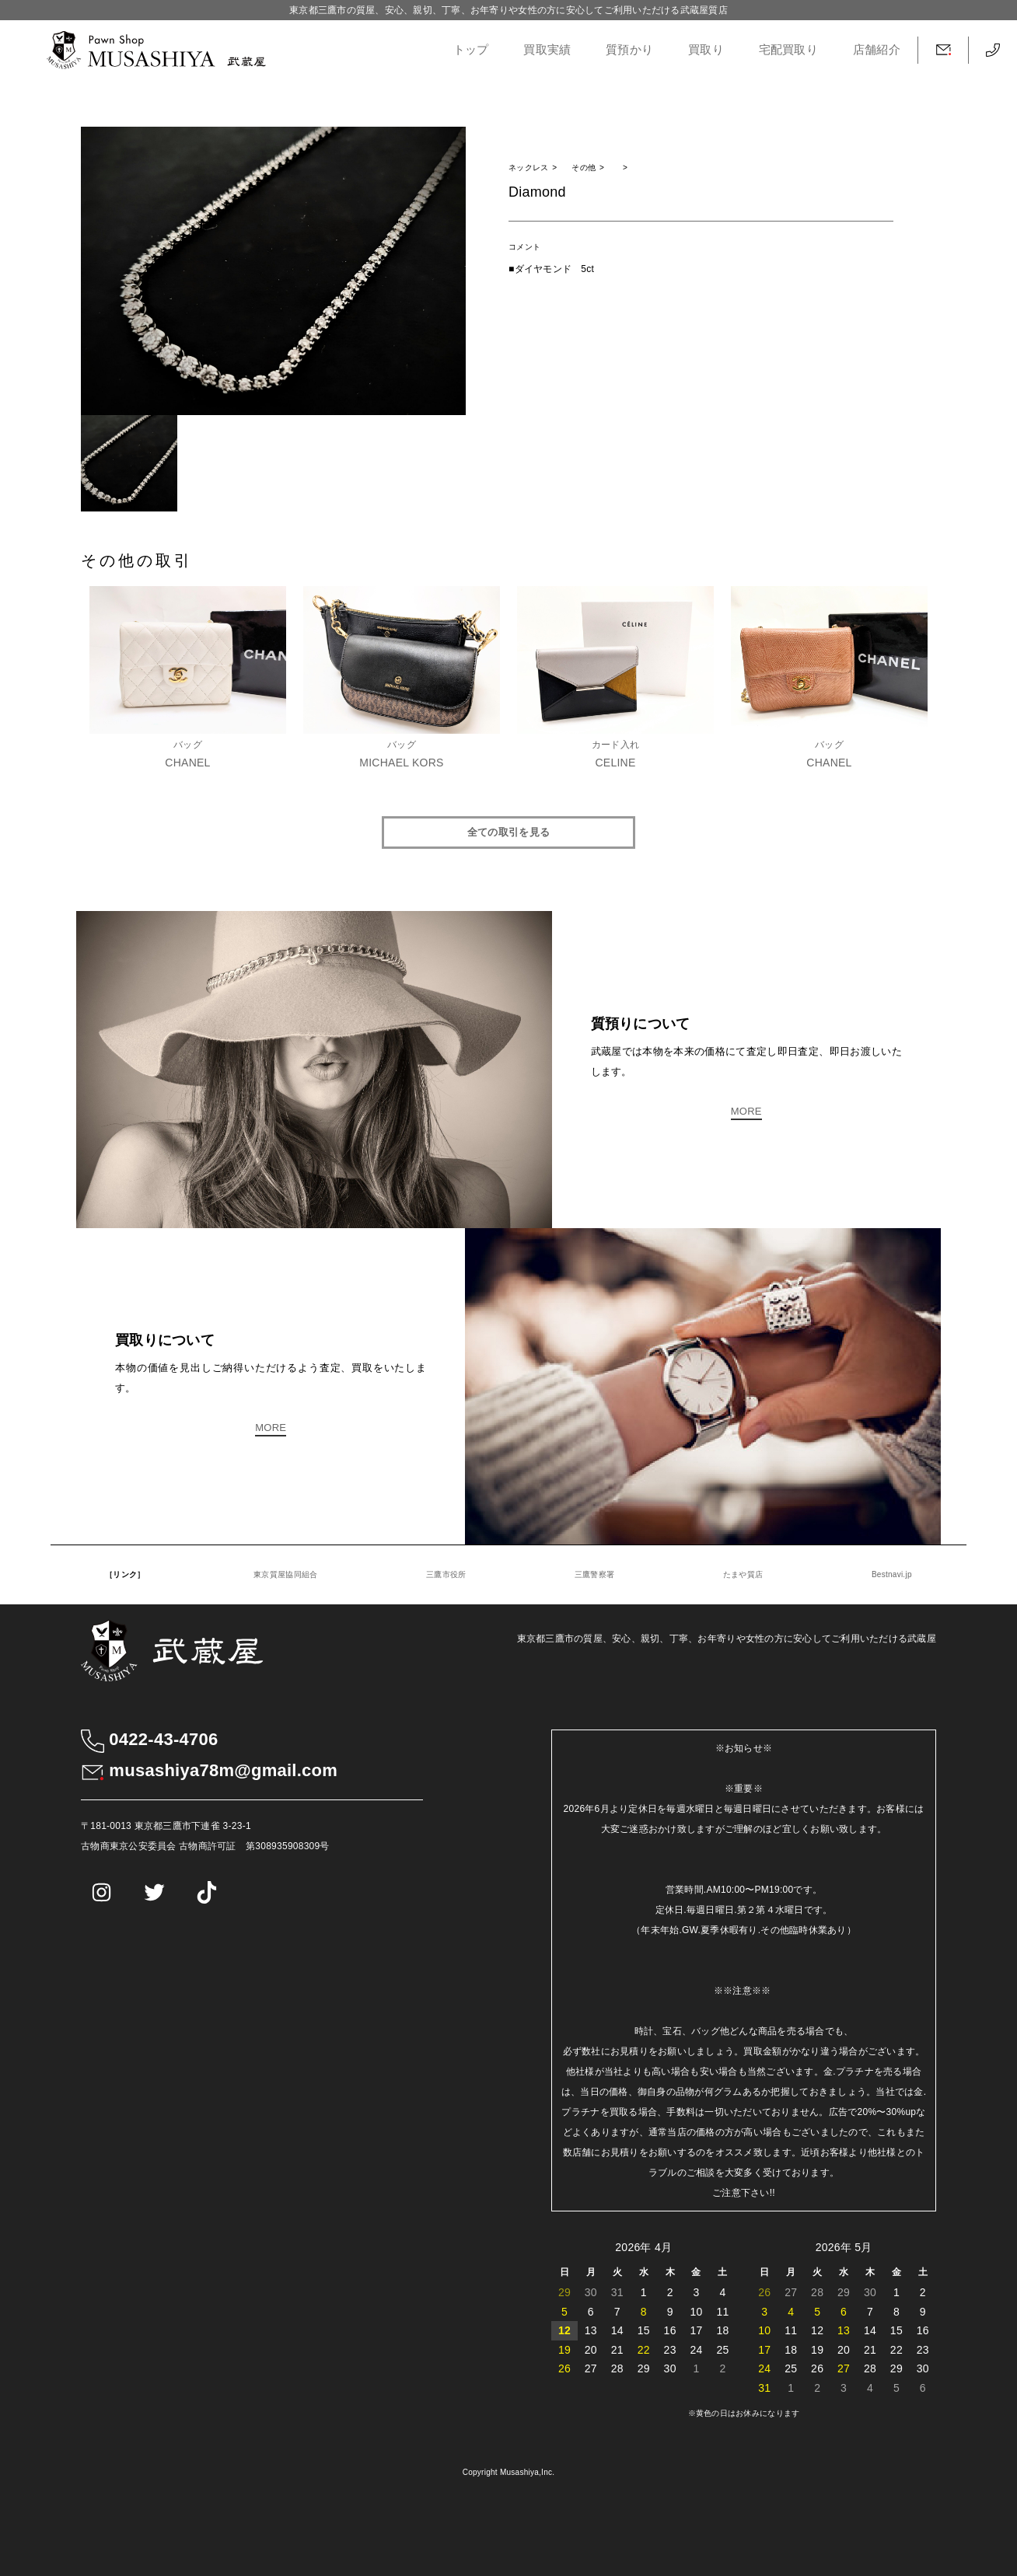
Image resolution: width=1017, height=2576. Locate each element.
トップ (471, 50)
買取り (706, 50)
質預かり (629, 50)
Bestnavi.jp (892, 1574)
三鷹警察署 (594, 1574)
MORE (746, 1111)
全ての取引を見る (508, 832)
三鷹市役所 (446, 1574)
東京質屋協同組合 (285, 1574)
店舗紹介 (876, 50)
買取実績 (547, 50)
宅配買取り (788, 50)
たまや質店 (743, 1574)
